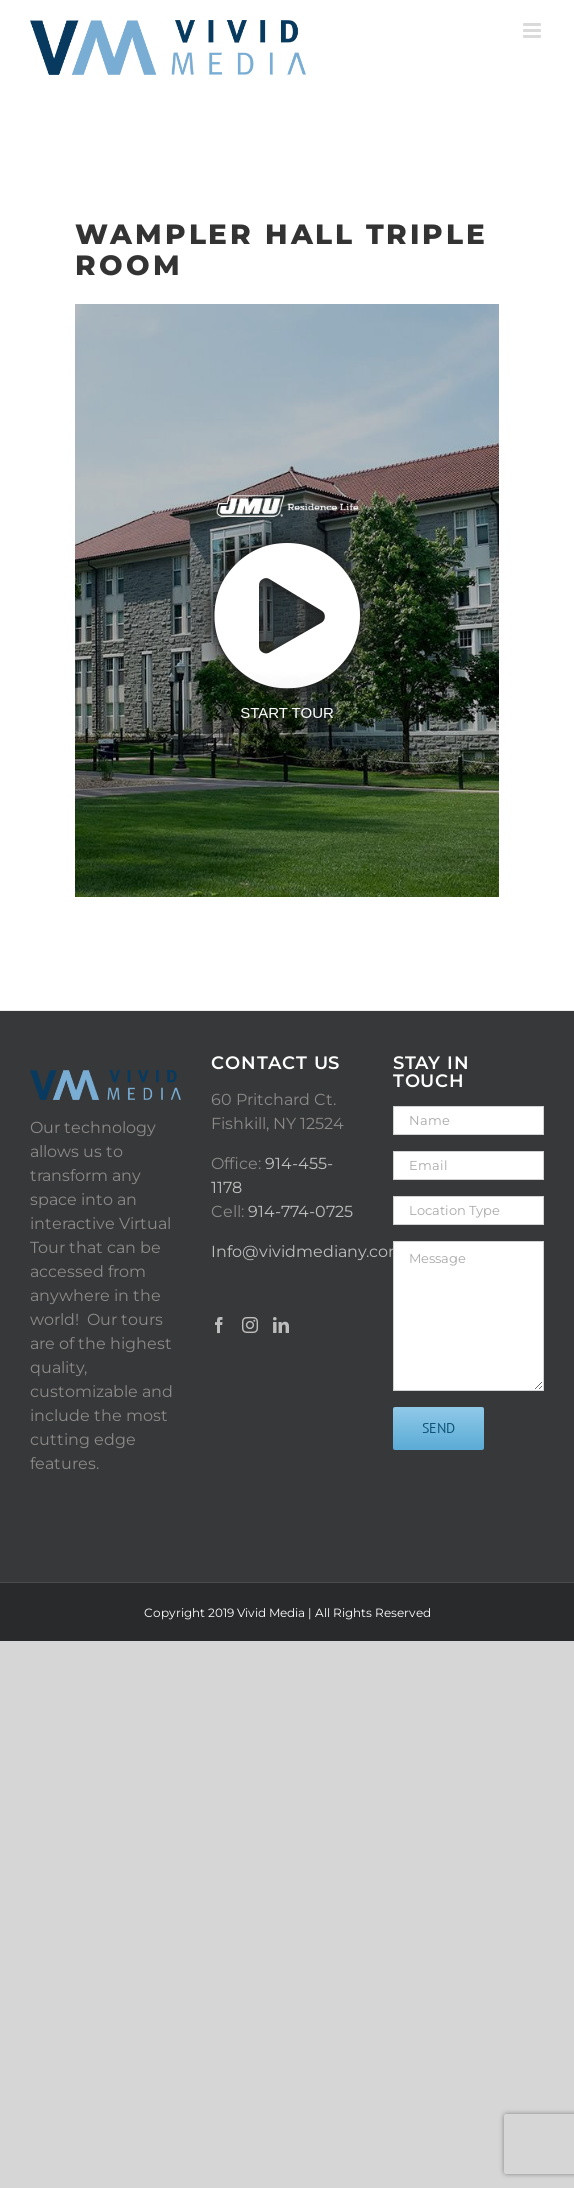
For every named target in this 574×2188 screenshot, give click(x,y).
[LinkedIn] (281, 1325)
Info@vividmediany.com (308, 1251)
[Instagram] (250, 1325)
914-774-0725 (300, 1211)
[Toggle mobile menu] (533, 30)
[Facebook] (219, 1325)
